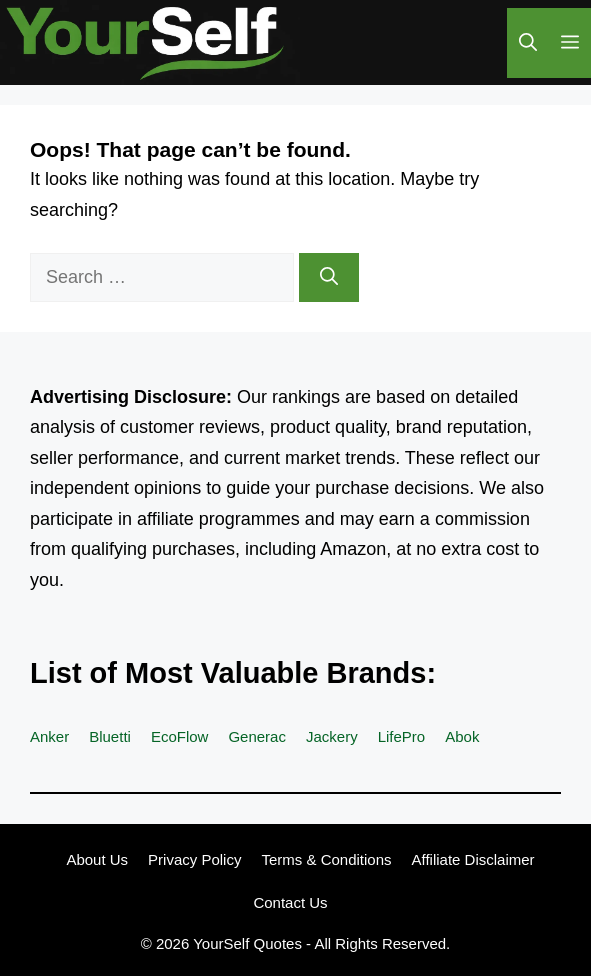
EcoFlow (180, 736)
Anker (49, 736)
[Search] (329, 277)
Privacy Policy (194, 859)
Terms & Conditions (326, 859)
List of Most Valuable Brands (228, 673)
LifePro (402, 736)
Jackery (332, 736)
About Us (97, 859)
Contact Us (290, 902)
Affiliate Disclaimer (473, 859)
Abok (462, 736)
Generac (257, 736)
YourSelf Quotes (247, 943)
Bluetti (110, 736)
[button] (528, 43)
